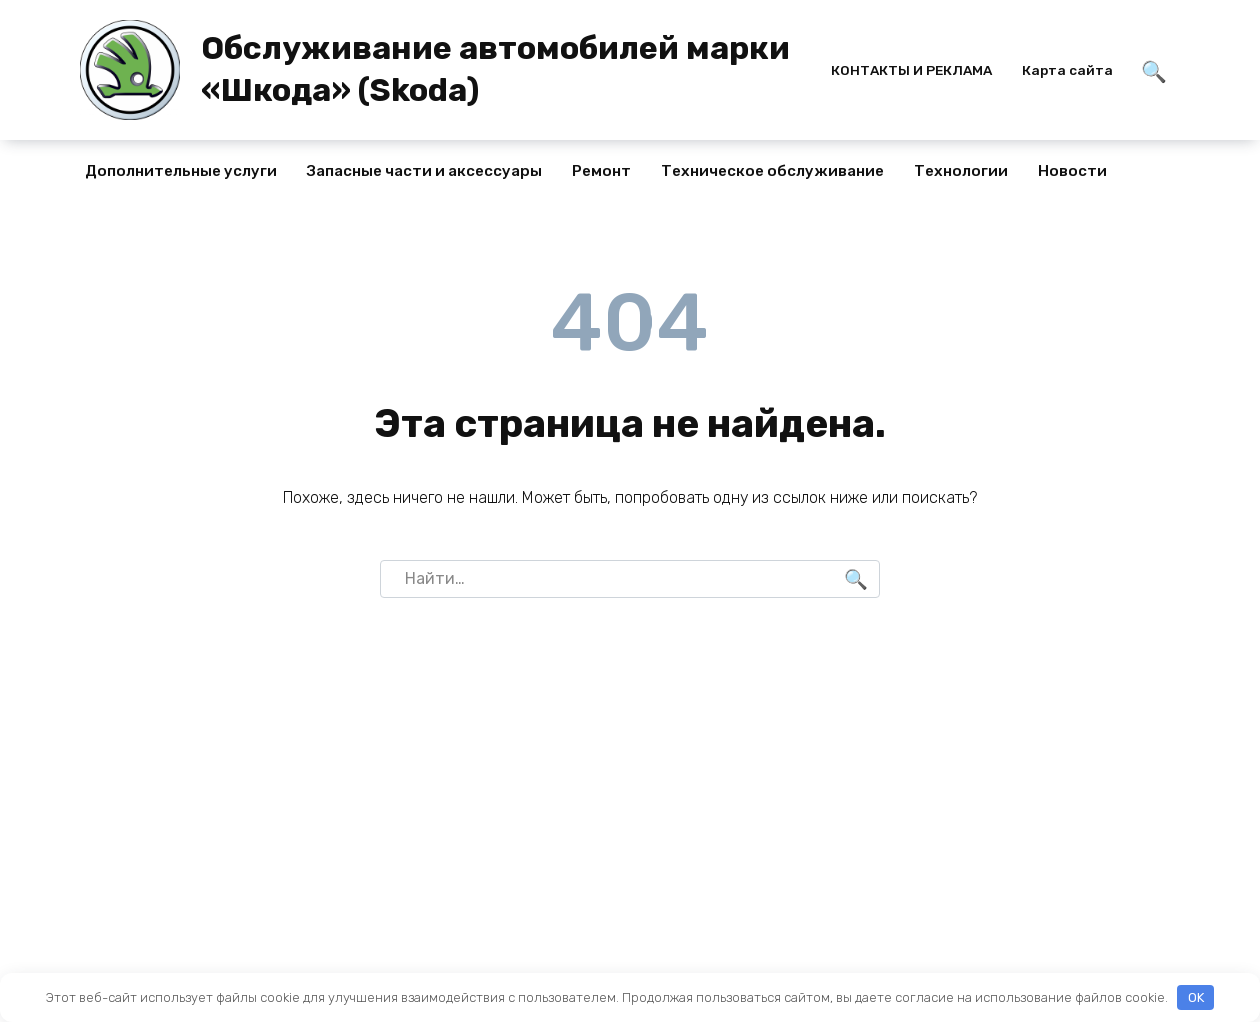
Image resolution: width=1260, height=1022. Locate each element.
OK (1196, 997)
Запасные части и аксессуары (424, 171)
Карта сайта (1067, 70)
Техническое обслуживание (772, 171)
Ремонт (601, 171)
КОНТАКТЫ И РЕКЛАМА (911, 70)
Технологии (961, 171)
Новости (1072, 171)
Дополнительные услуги (181, 171)
